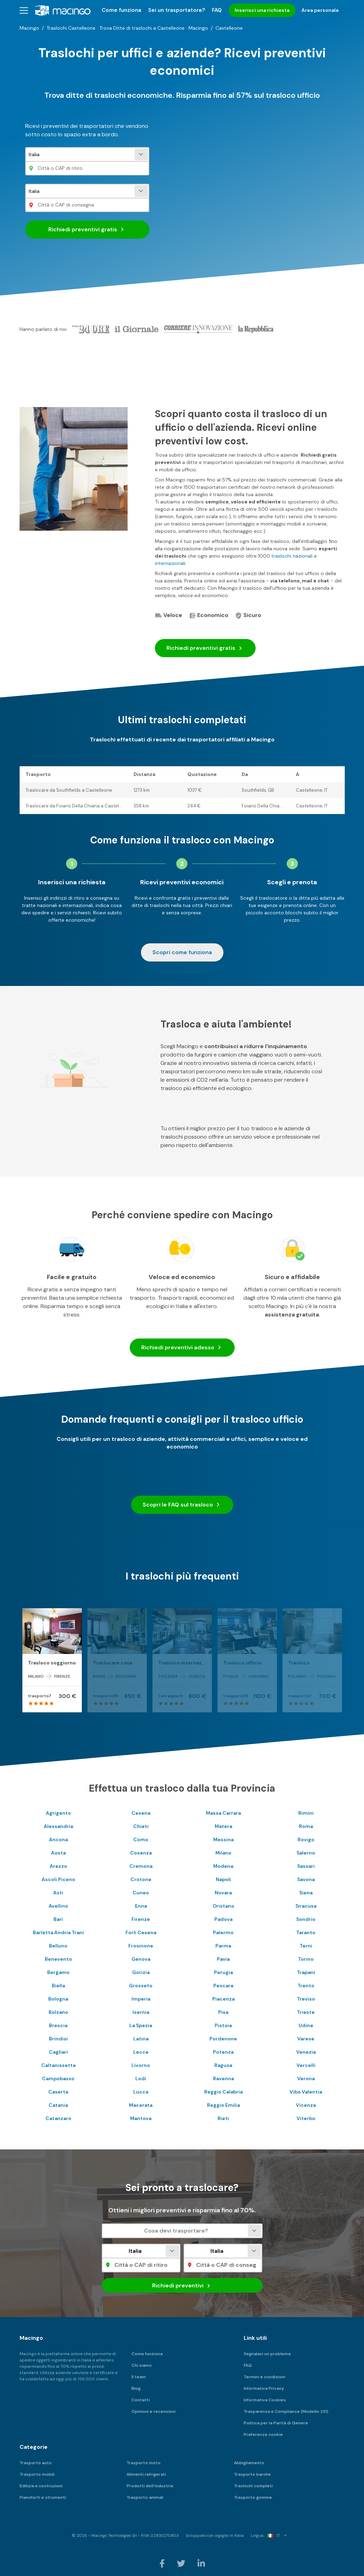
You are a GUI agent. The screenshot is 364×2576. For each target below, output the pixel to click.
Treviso (306, 1999)
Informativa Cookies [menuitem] (265, 2400)
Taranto (305, 1932)
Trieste (306, 2012)
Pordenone (223, 2039)
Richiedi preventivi (87, 229)
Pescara (223, 1985)
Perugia (223, 1972)
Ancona (58, 1839)
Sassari (306, 1866)
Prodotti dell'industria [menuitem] (150, 2486)
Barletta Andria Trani (58, 1932)
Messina (223, 1839)
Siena (306, 1892)
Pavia (223, 1959)
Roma (306, 1826)
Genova (140, 1959)
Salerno (306, 1853)
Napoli (223, 1879)
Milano (223, 1853)
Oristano (223, 1906)
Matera (223, 1826)
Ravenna (223, 2078)
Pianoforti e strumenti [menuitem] (43, 2497)
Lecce (141, 2052)
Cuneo (141, 1892)
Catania (58, 2105)
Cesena (140, 1813)
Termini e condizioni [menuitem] (264, 2377)
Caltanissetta (58, 2065)
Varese (305, 2039)
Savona (306, 1879)
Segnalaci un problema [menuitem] (267, 2354)
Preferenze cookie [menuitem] (263, 2434)
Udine (306, 2025)
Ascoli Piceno (58, 1879)
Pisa (223, 2012)
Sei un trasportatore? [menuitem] (176, 10)
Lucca (140, 2092)
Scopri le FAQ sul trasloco (182, 1505)
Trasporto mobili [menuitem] (37, 2474)
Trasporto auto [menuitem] (36, 2463)
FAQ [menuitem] (217, 10)
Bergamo (58, 1972)
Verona (306, 2078)
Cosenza (141, 1853)
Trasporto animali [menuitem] (145, 2497)
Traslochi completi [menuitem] (253, 2486)
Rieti (223, 2118)
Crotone (140, 1879)
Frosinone (140, 1946)
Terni (306, 1946)
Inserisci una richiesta (262, 10)
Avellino (58, 1906)
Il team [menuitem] (138, 2377)
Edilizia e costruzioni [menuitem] (41, 2486)
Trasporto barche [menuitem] (252, 2474)
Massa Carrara (223, 1813)
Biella (58, 1985)
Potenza (223, 2052)
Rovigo (306, 1839)
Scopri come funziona (182, 952)
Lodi (140, 2078)
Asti (58, 1892)
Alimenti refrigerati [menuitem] (146, 2474)
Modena (223, 1866)
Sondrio (305, 1919)
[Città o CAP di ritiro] (87, 168)
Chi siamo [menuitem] (141, 2365)
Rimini (306, 1813)
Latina (141, 2039)
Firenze (140, 1919)
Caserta (58, 2092)
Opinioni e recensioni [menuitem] (153, 2411)
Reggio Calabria (223, 2092)
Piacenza (223, 1999)
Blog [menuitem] (136, 2388)
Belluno (58, 1946)
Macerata (140, 2105)
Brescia (58, 2025)
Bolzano (58, 2012)
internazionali (170, 563)
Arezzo (58, 1866)
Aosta (58, 1853)
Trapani (306, 1972)
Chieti (141, 1826)
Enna (141, 1906)
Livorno (140, 2065)
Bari (58, 1919)
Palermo (223, 1932)
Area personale (320, 10)
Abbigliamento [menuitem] (249, 2463)
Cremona (140, 1866)
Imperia (140, 1999)
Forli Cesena (141, 1932)
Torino (306, 1959)
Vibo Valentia (306, 2092)
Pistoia (223, 2025)
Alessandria (58, 1826)
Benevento (58, 1959)
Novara (223, 1892)
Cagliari (58, 2052)
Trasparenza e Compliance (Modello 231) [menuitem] (286, 2411)
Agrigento (58, 1813)
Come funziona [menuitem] (121, 10)
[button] (24, 10)
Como (140, 1839)
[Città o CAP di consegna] (87, 205)
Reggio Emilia (223, 2105)
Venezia (306, 2052)
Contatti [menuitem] (140, 2400)
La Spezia (140, 2025)
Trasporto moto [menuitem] (143, 2463)
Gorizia (141, 1972)
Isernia (141, 2012)
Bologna (58, 1999)
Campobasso (58, 2078)
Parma (223, 1946)
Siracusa (305, 1906)
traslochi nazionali (292, 556)
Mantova (140, 2118)
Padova (223, 1919)
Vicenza (306, 2105)
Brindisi (58, 2039)
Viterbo (306, 2118)
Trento (306, 1985)
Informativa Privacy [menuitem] (264, 2388)
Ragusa (223, 2065)
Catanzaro (58, 2118)
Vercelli (306, 2065)
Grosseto (140, 1985)
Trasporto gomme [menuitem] (253, 2497)
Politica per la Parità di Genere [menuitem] (276, 2423)
